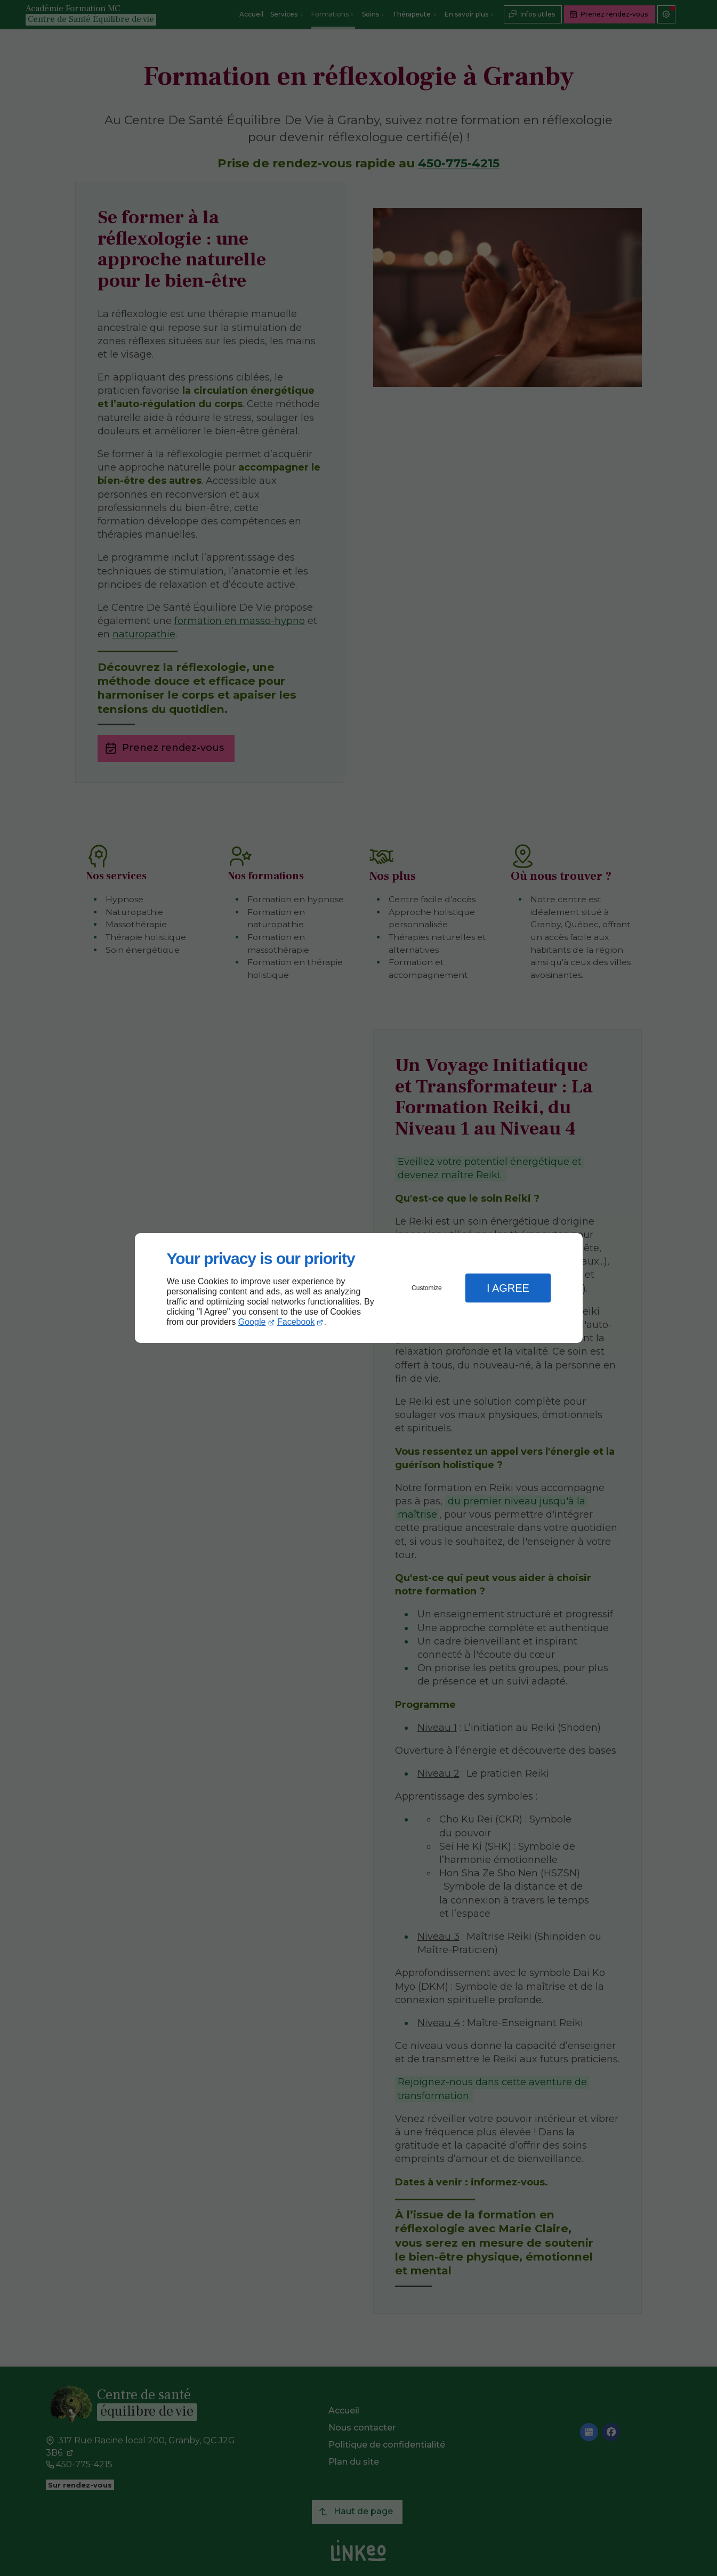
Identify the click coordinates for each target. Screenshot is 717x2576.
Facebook (296, 1321)
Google (252, 1321)
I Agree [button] (508, 1288)
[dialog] (359, 1288)
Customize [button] (427, 1288)
